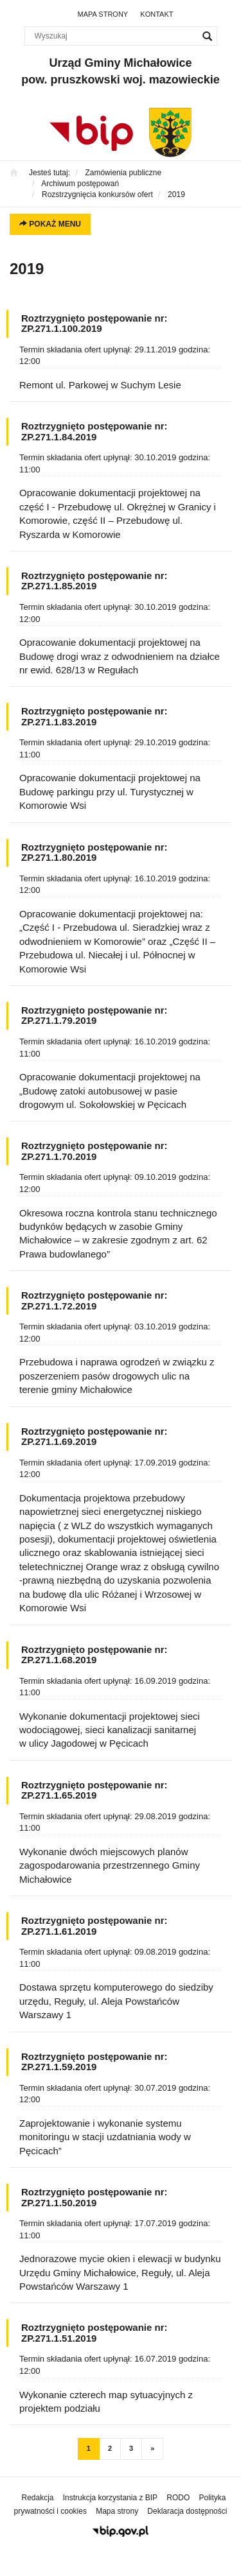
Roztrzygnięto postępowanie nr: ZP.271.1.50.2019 (94, 2197)
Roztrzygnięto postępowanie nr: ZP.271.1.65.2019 (94, 1790)
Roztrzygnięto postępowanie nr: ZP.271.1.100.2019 (94, 323)
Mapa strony (103, 14)
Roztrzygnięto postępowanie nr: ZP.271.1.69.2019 (94, 1437)
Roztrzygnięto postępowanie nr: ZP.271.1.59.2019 (94, 2062)
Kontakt (156, 14)
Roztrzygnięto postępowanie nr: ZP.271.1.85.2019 (94, 581)
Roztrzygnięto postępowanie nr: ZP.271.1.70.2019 (94, 1151)
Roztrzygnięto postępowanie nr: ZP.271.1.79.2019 (94, 1015)
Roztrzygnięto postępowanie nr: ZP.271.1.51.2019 (94, 2333)
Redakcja (38, 2497)
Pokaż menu (50, 224)
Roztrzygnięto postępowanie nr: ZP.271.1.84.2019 (94, 431)
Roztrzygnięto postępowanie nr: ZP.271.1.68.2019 (94, 1655)
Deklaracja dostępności (187, 2511)
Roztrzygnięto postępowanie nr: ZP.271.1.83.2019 (94, 716)
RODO (178, 2497)
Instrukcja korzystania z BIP (110, 2497)
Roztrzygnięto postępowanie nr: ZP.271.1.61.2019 (94, 1926)
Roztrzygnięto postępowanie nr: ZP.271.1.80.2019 (94, 852)
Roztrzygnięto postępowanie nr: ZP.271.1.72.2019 (94, 1300)
